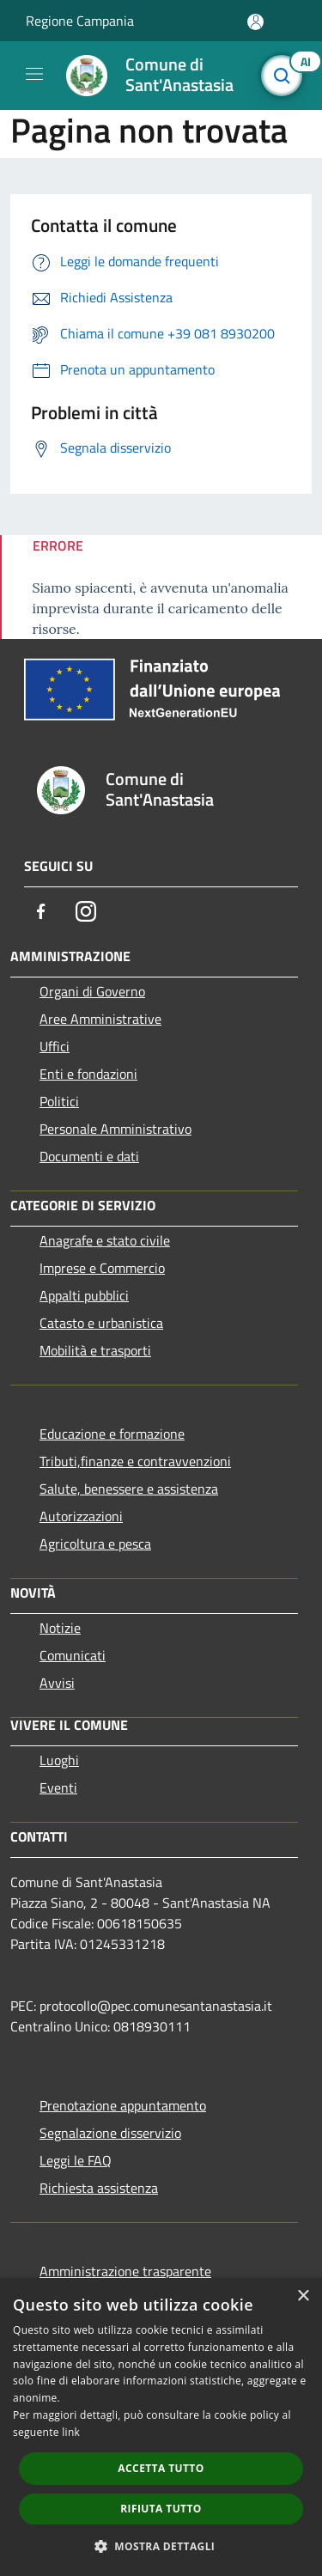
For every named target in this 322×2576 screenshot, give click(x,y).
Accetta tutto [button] (161, 2468)
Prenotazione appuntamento (122, 2105)
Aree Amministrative (100, 1018)
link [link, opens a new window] (71, 2432)
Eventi (58, 1787)
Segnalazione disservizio (110, 2132)
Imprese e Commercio (102, 1268)
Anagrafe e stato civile (104, 1240)
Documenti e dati (89, 1156)
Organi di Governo (92, 991)
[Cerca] (286, 75)
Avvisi (57, 1682)
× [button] (302, 2296)
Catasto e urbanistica (101, 1322)
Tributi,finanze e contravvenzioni (135, 1461)
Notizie (60, 1627)
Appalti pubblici (84, 1295)
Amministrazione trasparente (125, 2271)
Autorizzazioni (81, 1516)
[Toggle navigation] (34, 74)
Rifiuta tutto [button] (161, 2508)
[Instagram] (86, 911)
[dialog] (161, 2427)
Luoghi (59, 1760)
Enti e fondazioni (88, 1073)
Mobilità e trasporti (95, 1350)
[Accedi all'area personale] (255, 22)
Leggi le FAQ (75, 2160)
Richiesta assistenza (98, 2187)
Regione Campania (80, 20)
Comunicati (72, 1655)
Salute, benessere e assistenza (128, 1488)
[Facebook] (41, 911)
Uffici (54, 1046)
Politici (59, 1101)
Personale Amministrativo (115, 1128)
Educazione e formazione (112, 1433)
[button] (161, 2546)
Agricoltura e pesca (95, 1543)
